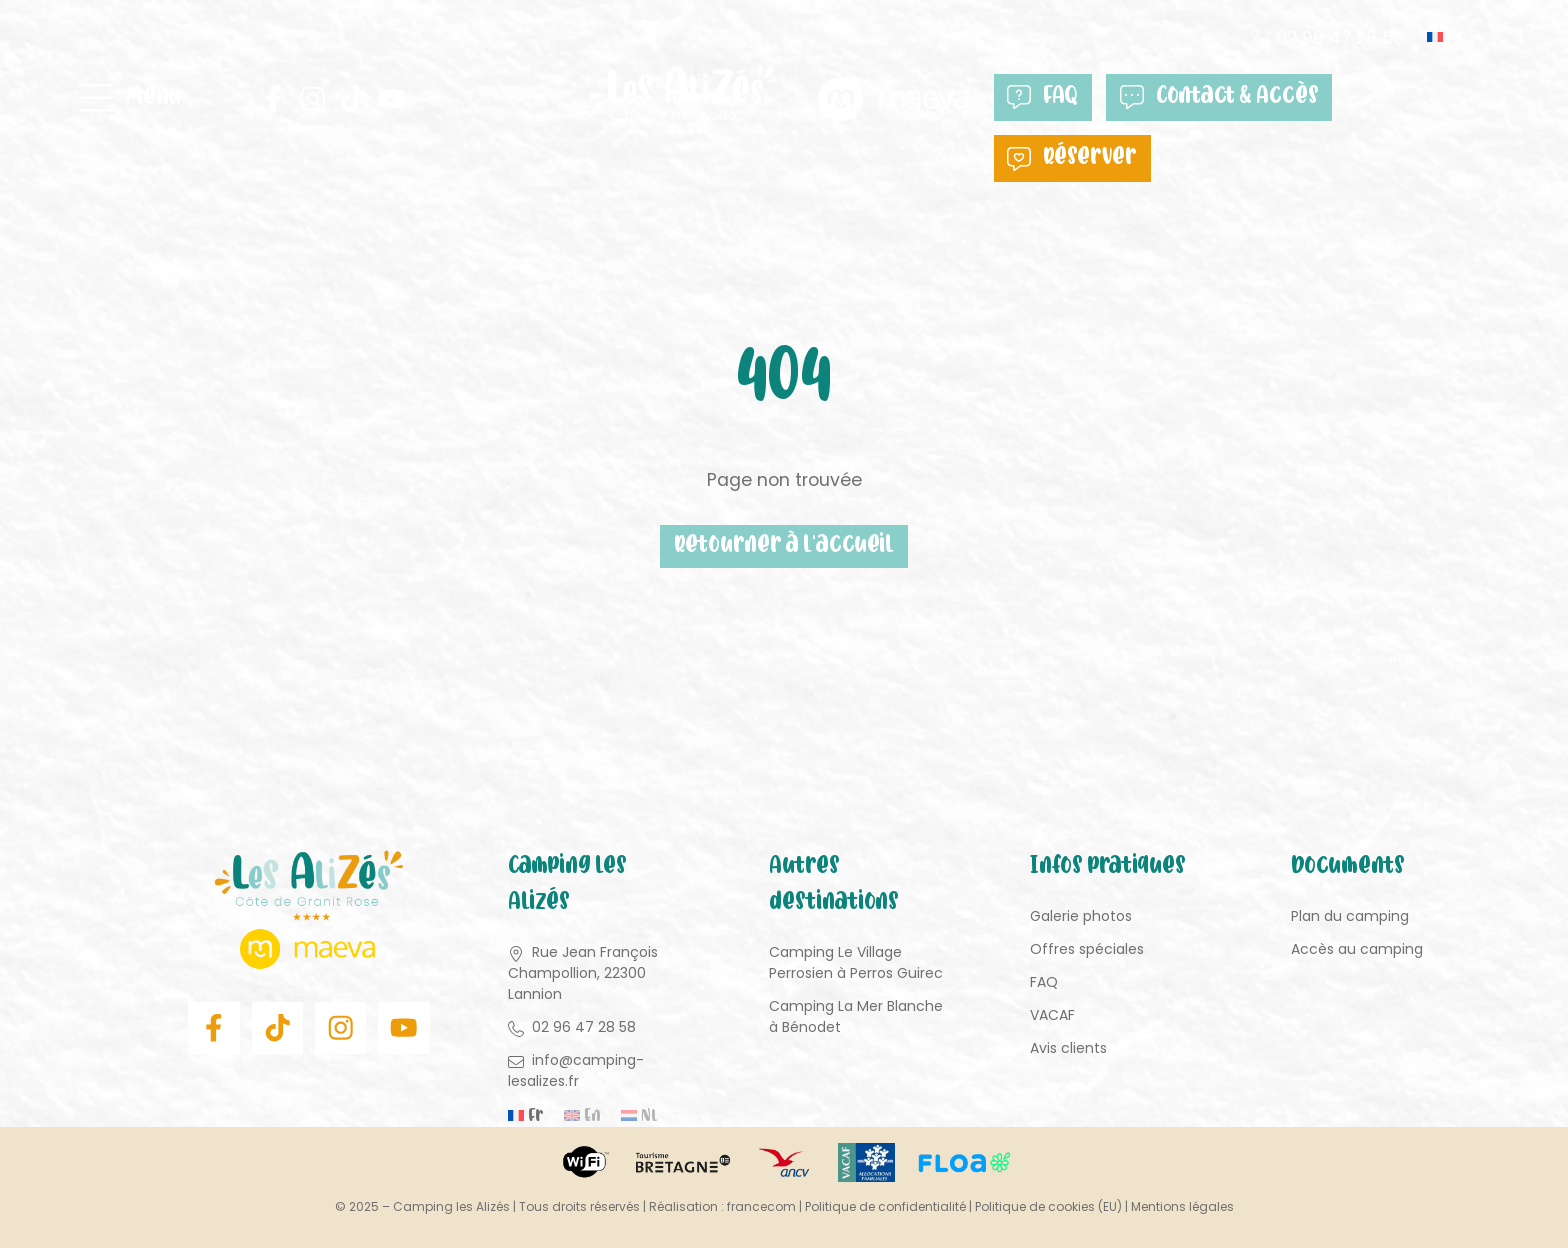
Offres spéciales (1087, 949)
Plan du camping (1350, 916)
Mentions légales (1182, 1206)
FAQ (1042, 97)
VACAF (1052, 1015)
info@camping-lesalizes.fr (576, 1070)
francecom (761, 1206)
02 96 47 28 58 (1340, 37)
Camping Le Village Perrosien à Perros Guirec (856, 962)
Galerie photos (1081, 916)
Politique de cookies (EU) (1048, 1206)
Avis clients (1068, 1048)
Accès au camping (1357, 949)
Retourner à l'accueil (784, 546)
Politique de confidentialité (885, 1206)
